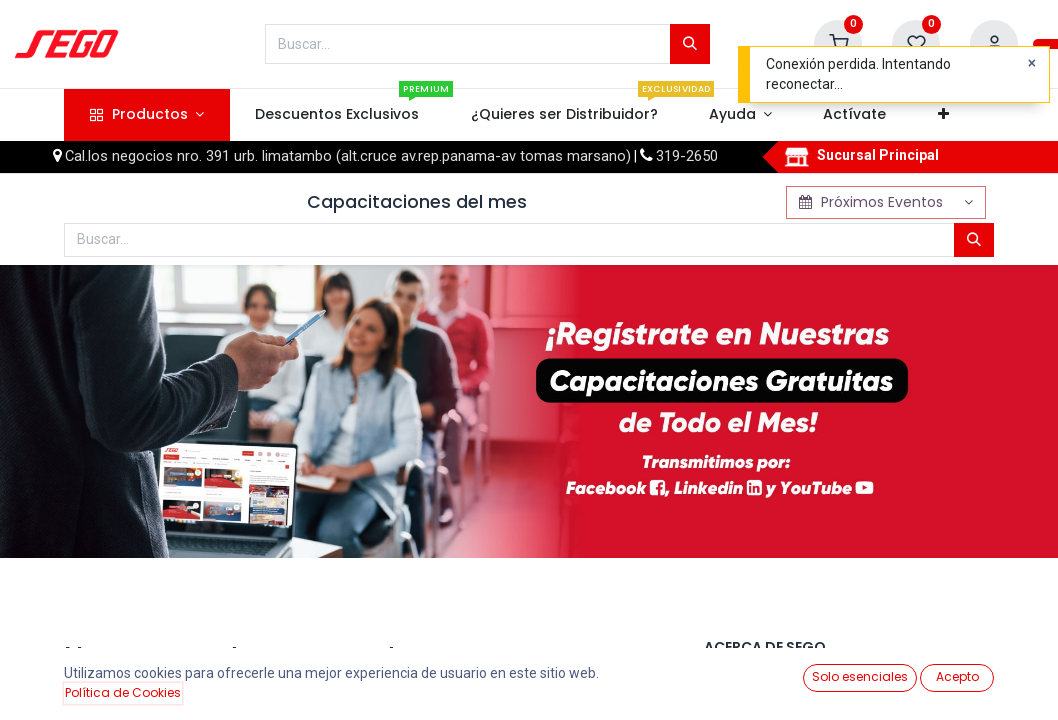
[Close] (1032, 64)
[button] (943, 115)
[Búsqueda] (690, 44)
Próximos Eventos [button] (873, 202)
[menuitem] (337, 115)
